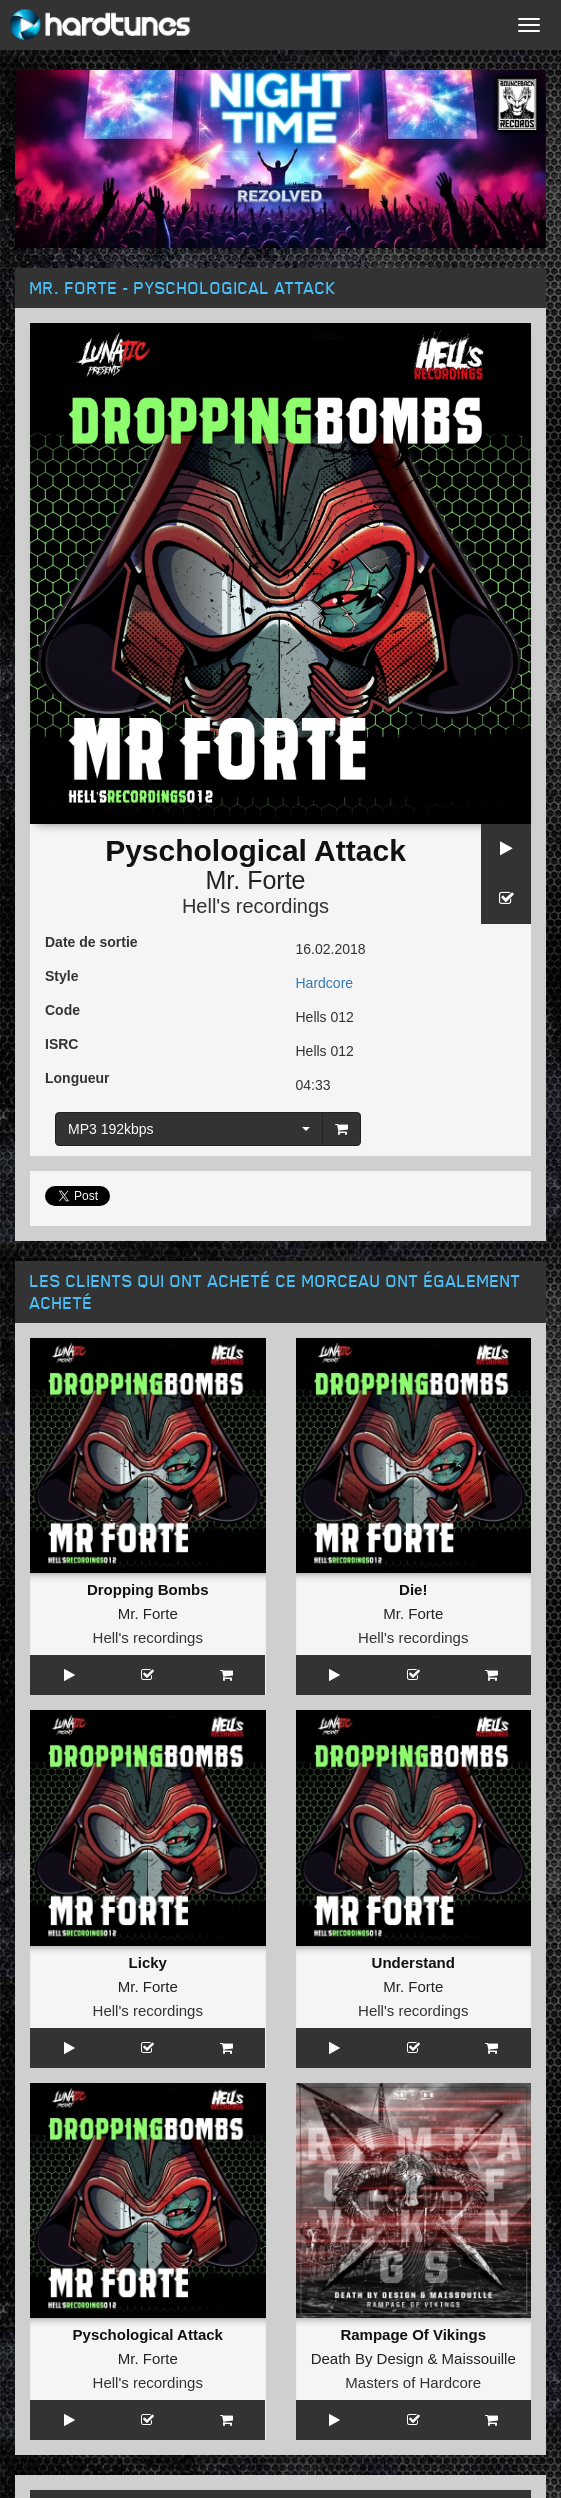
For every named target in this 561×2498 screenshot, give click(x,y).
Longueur (77, 1078)
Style (61, 976)
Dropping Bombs (148, 1589)
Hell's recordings (255, 906)
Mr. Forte (255, 880)
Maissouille (479, 2358)
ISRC (61, 1044)
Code (62, 1010)
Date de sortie (91, 942)
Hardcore (325, 983)
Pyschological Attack (148, 2334)
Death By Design (367, 2358)
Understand (413, 1962)
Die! (413, 1589)
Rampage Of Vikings (413, 2334)
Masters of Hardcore (413, 2382)
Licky (148, 1962)
